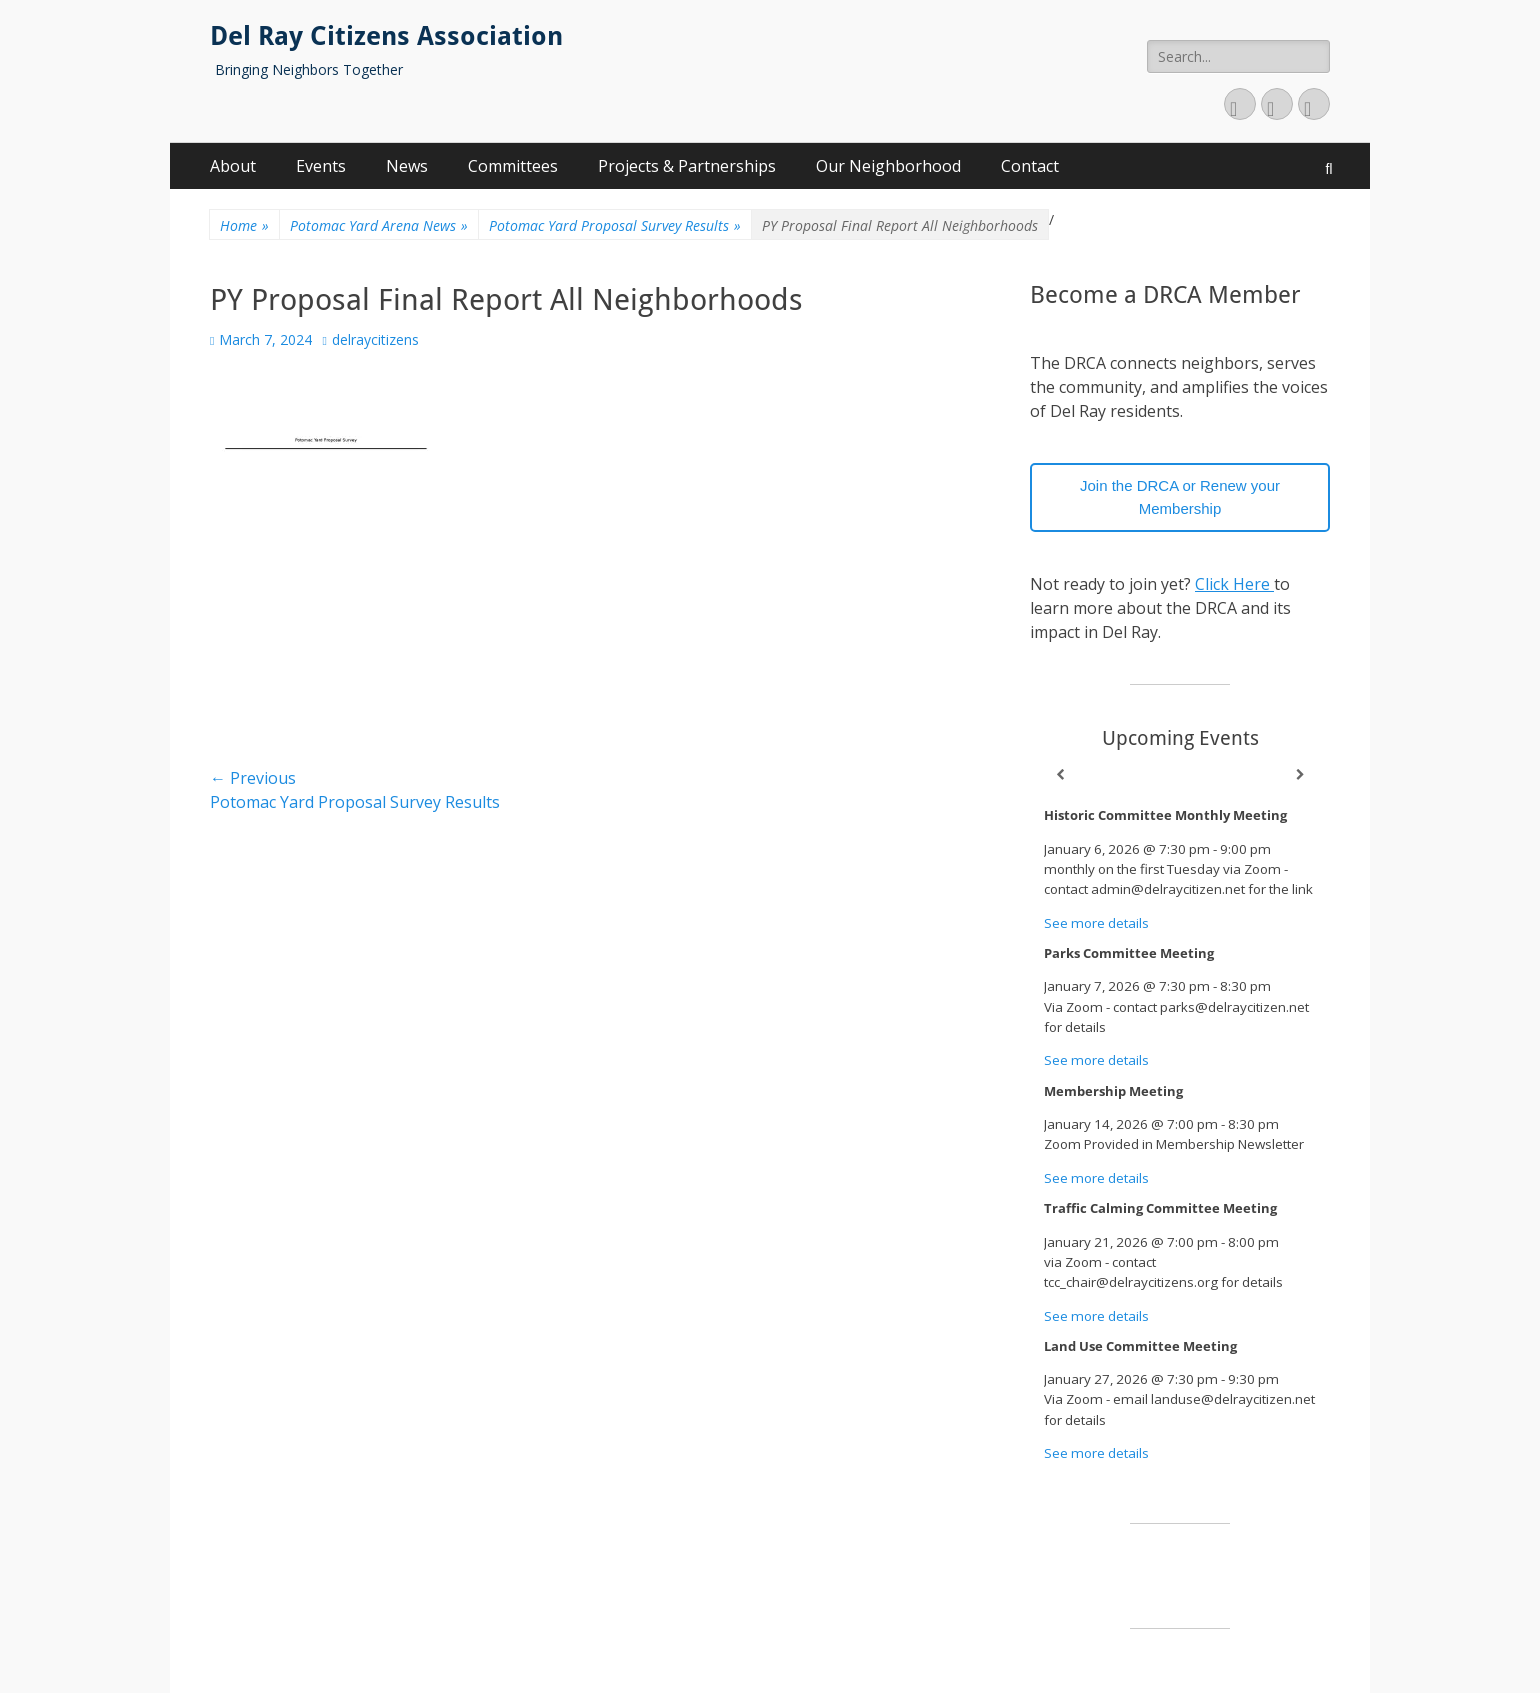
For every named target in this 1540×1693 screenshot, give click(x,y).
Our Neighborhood (888, 166)
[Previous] (1060, 775)
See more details (1096, 923)
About (233, 166)
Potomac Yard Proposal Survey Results (615, 225)
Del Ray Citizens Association (386, 36)
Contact (1030, 166)
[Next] (1300, 775)
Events (321, 166)
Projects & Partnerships (687, 166)
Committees (513, 166)
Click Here (1234, 584)
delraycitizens (375, 339)
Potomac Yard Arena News (379, 225)
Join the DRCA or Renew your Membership (1180, 497)
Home (244, 225)
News (407, 166)
